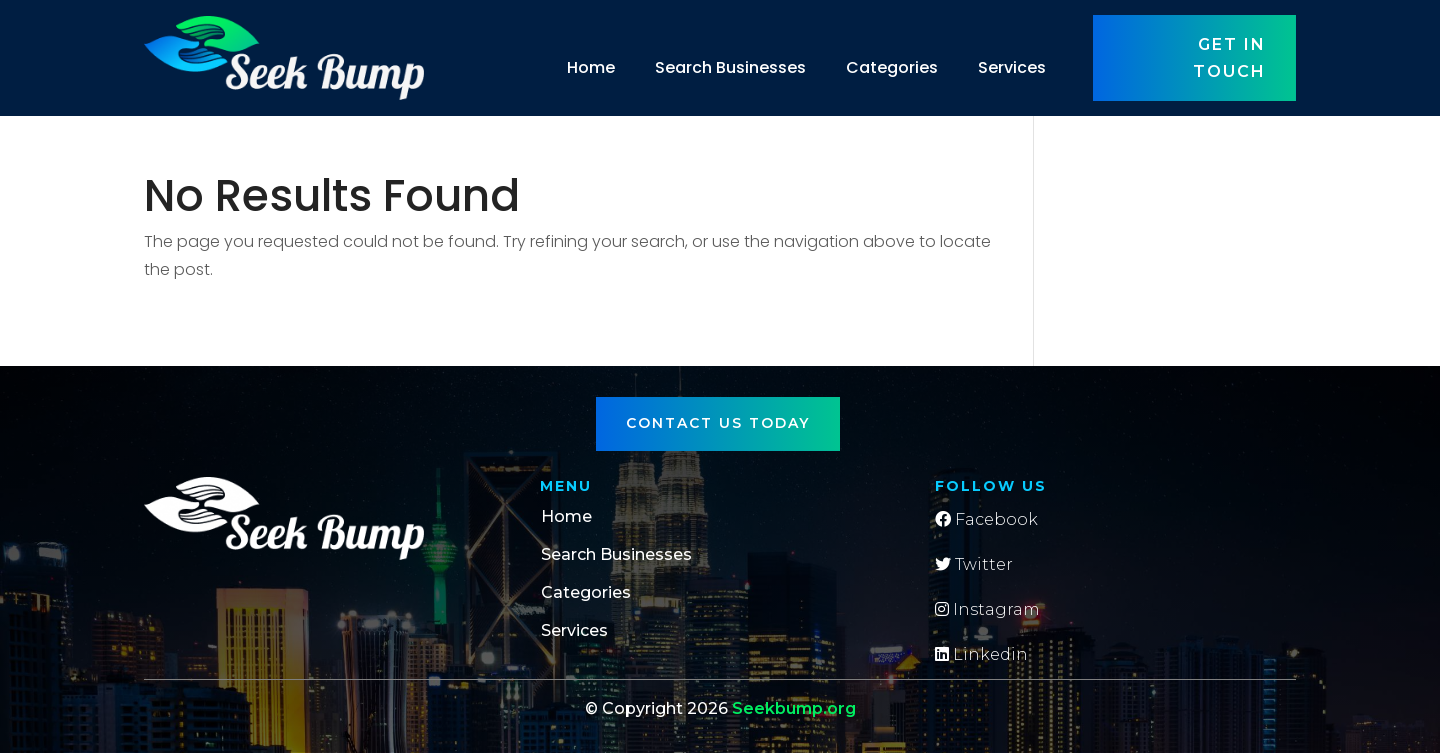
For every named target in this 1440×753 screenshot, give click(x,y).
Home (591, 67)
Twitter (974, 564)
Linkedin (981, 654)
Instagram (987, 609)
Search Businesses (730, 67)
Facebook (986, 519)
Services (1012, 67)
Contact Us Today (718, 423)
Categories (892, 67)
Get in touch (1229, 58)
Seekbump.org (794, 708)
